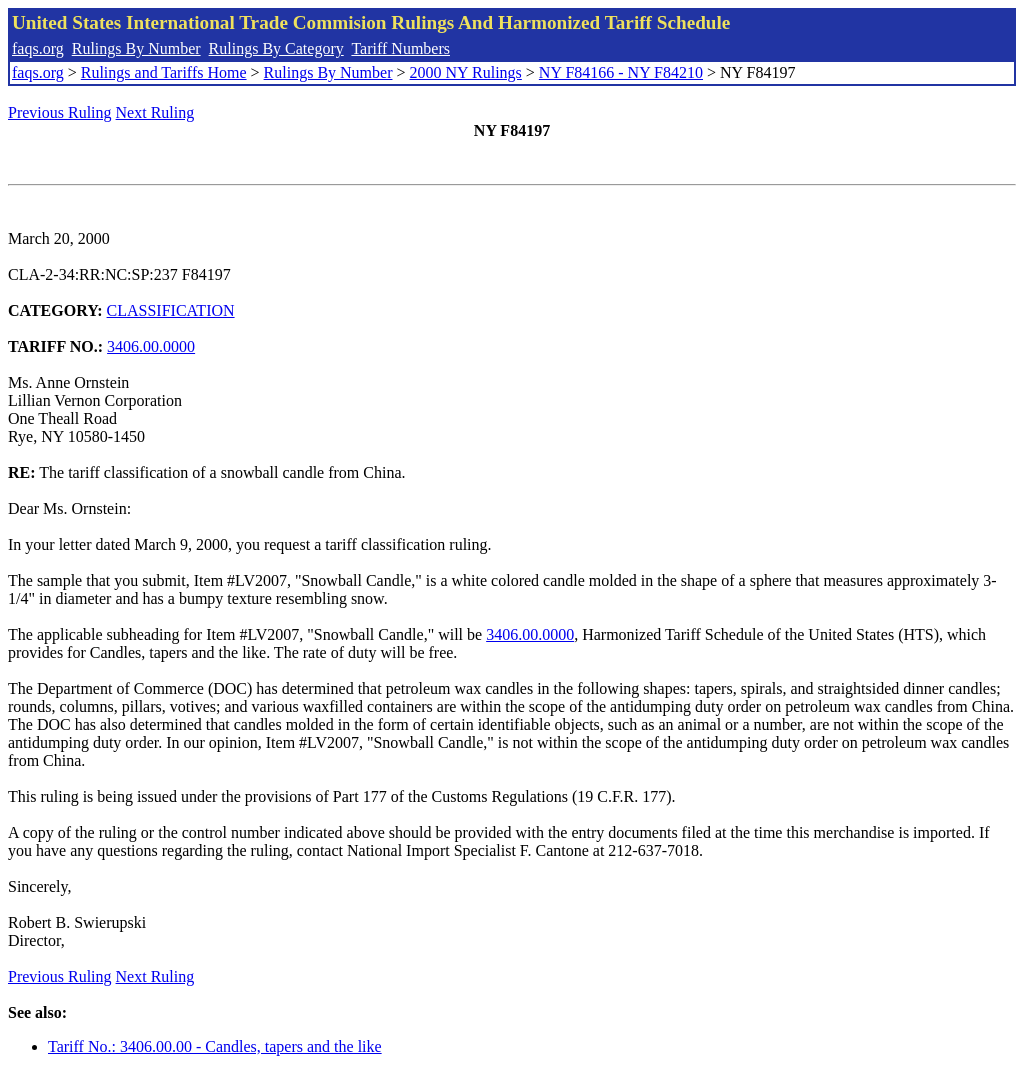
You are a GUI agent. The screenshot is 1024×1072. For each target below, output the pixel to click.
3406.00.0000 (151, 346)
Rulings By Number (136, 48)
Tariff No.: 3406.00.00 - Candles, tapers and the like (215, 1046)
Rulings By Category (276, 48)
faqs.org (38, 48)
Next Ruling (155, 112)
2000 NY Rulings (466, 72)
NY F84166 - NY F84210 (621, 72)
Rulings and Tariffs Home (164, 72)
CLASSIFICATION (171, 310)
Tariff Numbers (400, 48)
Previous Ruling (60, 112)
